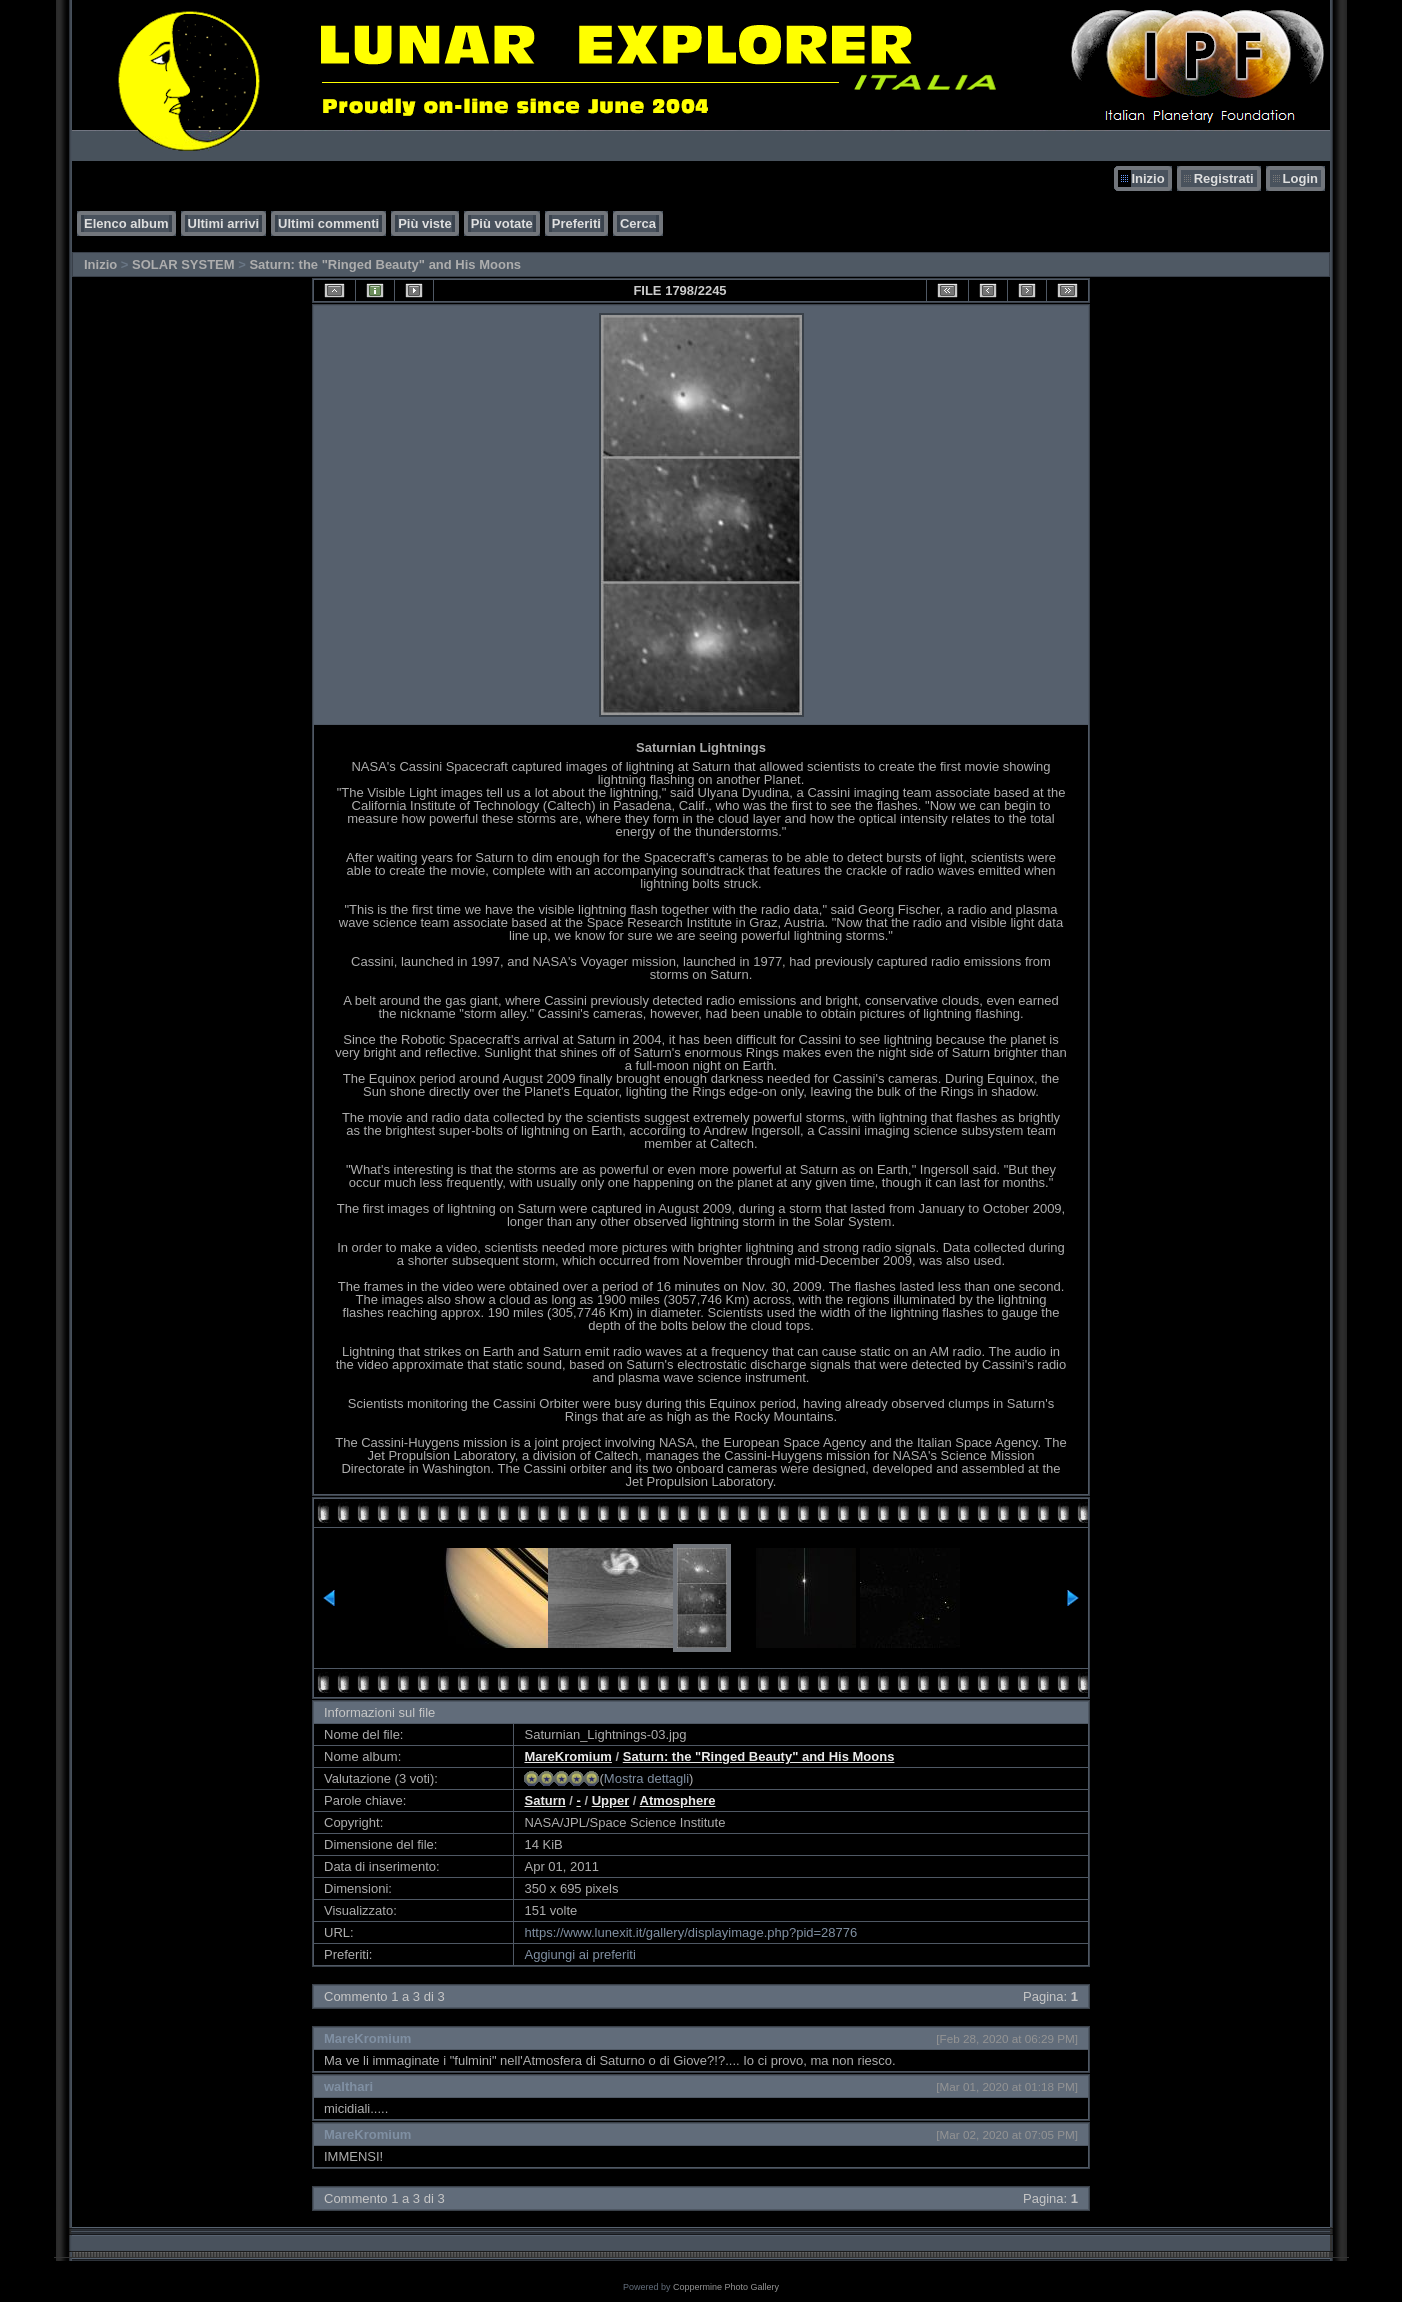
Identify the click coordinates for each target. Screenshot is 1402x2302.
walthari (348, 2086)
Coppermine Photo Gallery (726, 2287)
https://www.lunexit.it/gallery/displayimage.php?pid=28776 (690, 1932)
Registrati (1224, 178)
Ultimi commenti (328, 223)
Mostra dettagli (646, 1778)
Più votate (502, 223)
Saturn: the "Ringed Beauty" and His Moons (385, 264)
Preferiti (576, 223)
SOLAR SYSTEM (183, 264)
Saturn (544, 1800)
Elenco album (126, 223)
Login (1300, 178)
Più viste (424, 223)
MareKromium (567, 1756)
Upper (611, 1800)
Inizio (1147, 178)
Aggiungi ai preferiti (579, 1954)
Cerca (638, 223)
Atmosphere (678, 1800)
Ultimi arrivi (224, 223)
